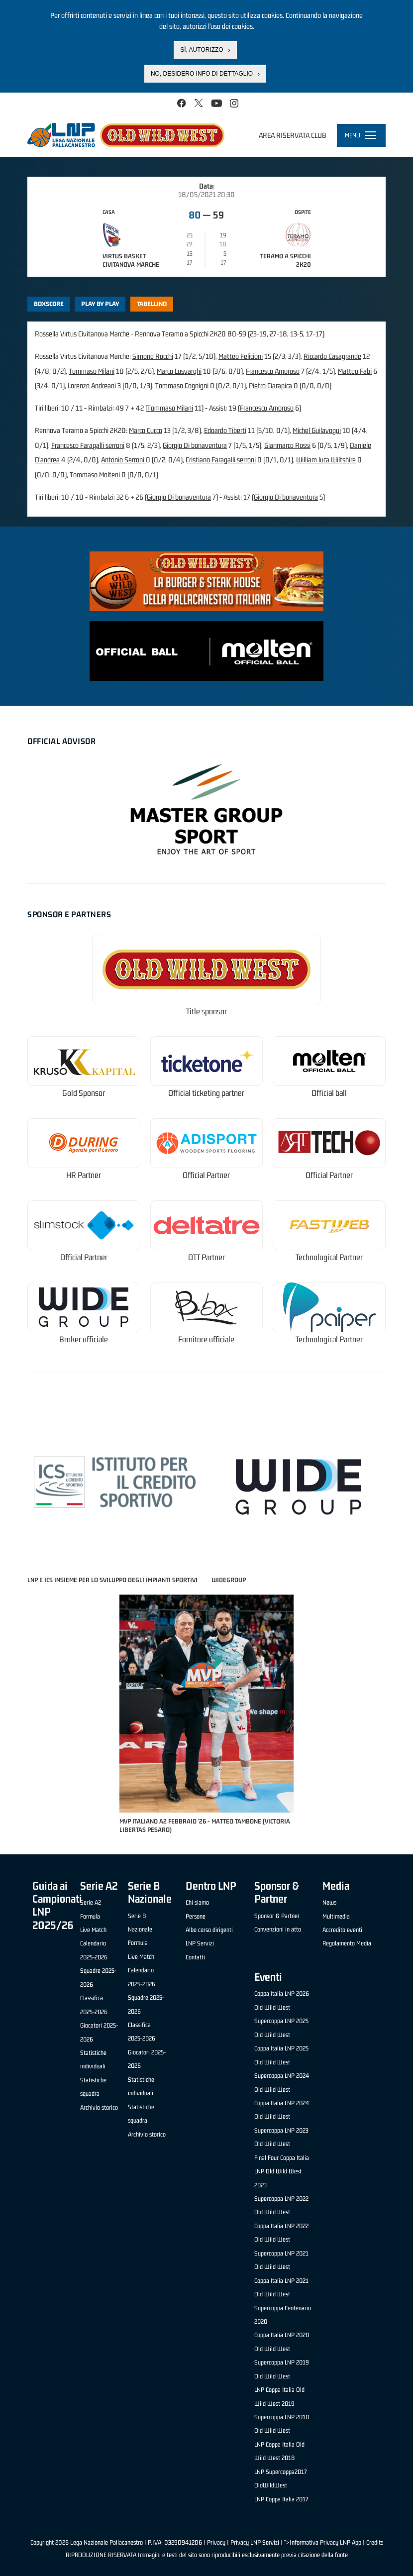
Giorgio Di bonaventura (195, 445)
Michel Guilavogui (317, 430)
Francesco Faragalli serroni (87, 445)
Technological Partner (329, 1257)
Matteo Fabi (355, 371)
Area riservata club (292, 135)
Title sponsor (206, 1011)
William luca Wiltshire (326, 459)
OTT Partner (206, 1257)
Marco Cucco (145, 430)
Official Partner (206, 1175)
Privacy (216, 2542)
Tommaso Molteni (95, 474)
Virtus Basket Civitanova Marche (131, 260)
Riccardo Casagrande (332, 356)
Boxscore (49, 304)
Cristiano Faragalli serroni (221, 459)
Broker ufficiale (83, 1339)
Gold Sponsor (83, 1093)
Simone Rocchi (152, 356)
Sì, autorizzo (201, 49)
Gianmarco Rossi (287, 445)
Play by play (100, 304)
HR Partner (83, 1175)
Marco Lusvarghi (179, 371)
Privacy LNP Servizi (254, 2542)
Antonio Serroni (123, 459)
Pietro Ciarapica (270, 385)
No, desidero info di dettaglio (202, 73)
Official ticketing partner (206, 1093)
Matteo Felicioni (240, 356)
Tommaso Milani (91, 371)
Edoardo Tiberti (225, 430)
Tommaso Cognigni (181, 385)
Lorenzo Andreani (92, 385)
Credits (374, 2542)
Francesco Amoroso (273, 371)
